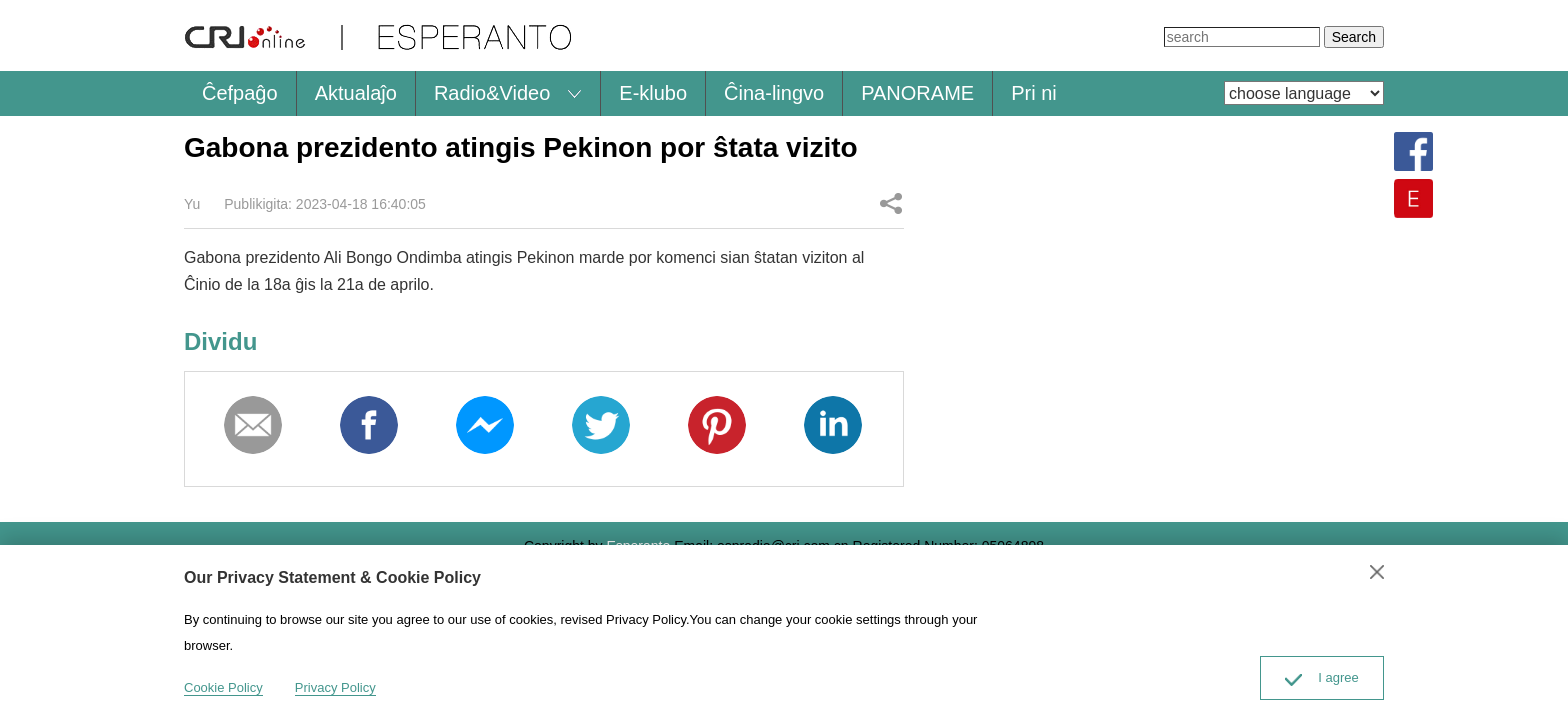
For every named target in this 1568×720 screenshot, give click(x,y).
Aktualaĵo (356, 93)
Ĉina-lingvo (774, 93)
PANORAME (917, 93)
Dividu (891, 203)
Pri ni (1034, 93)
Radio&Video (492, 93)
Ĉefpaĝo (240, 93)
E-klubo (653, 93)
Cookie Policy (223, 687)
